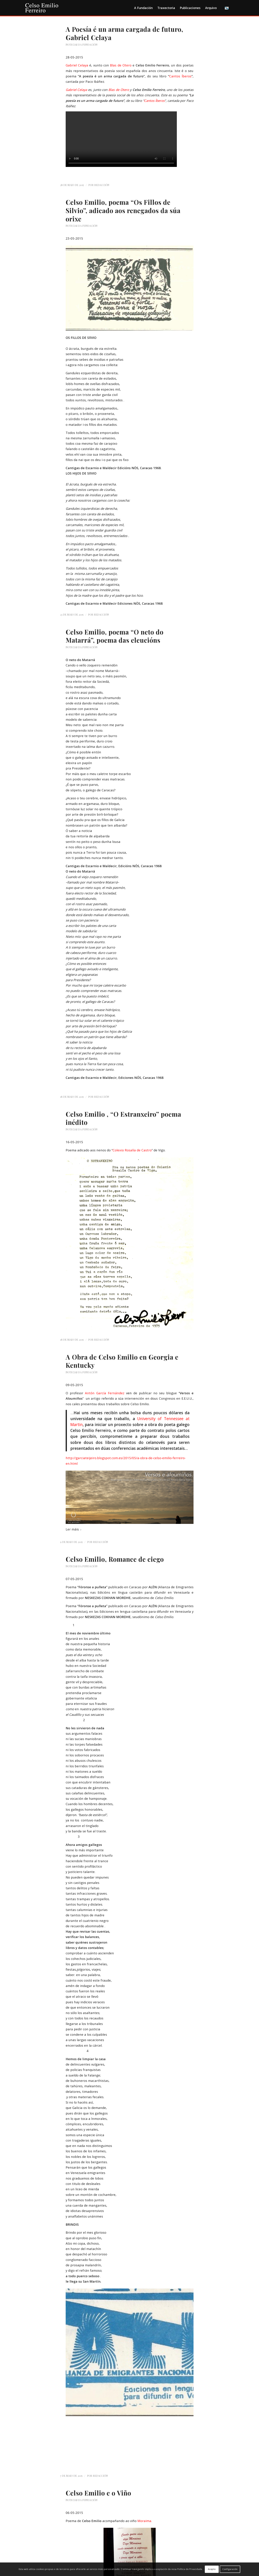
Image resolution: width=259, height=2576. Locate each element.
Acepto (212, 2569)
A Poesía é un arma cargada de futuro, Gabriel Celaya (124, 33)
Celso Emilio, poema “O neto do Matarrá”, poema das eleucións (114, 636)
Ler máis (74, 1529)
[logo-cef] (41, 8)
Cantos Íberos (180, 76)
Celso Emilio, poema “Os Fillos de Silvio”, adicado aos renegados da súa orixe (123, 210)
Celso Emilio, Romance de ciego (115, 1559)
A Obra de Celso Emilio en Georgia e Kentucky (122, 1361)
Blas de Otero (120, 65)
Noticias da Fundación (81, 44)
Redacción (101, 185)
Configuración (230, 2569)
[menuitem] (143, 8)
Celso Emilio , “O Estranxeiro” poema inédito (123, 1118)
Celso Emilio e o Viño (98, 2493)
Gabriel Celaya (77, 65)
